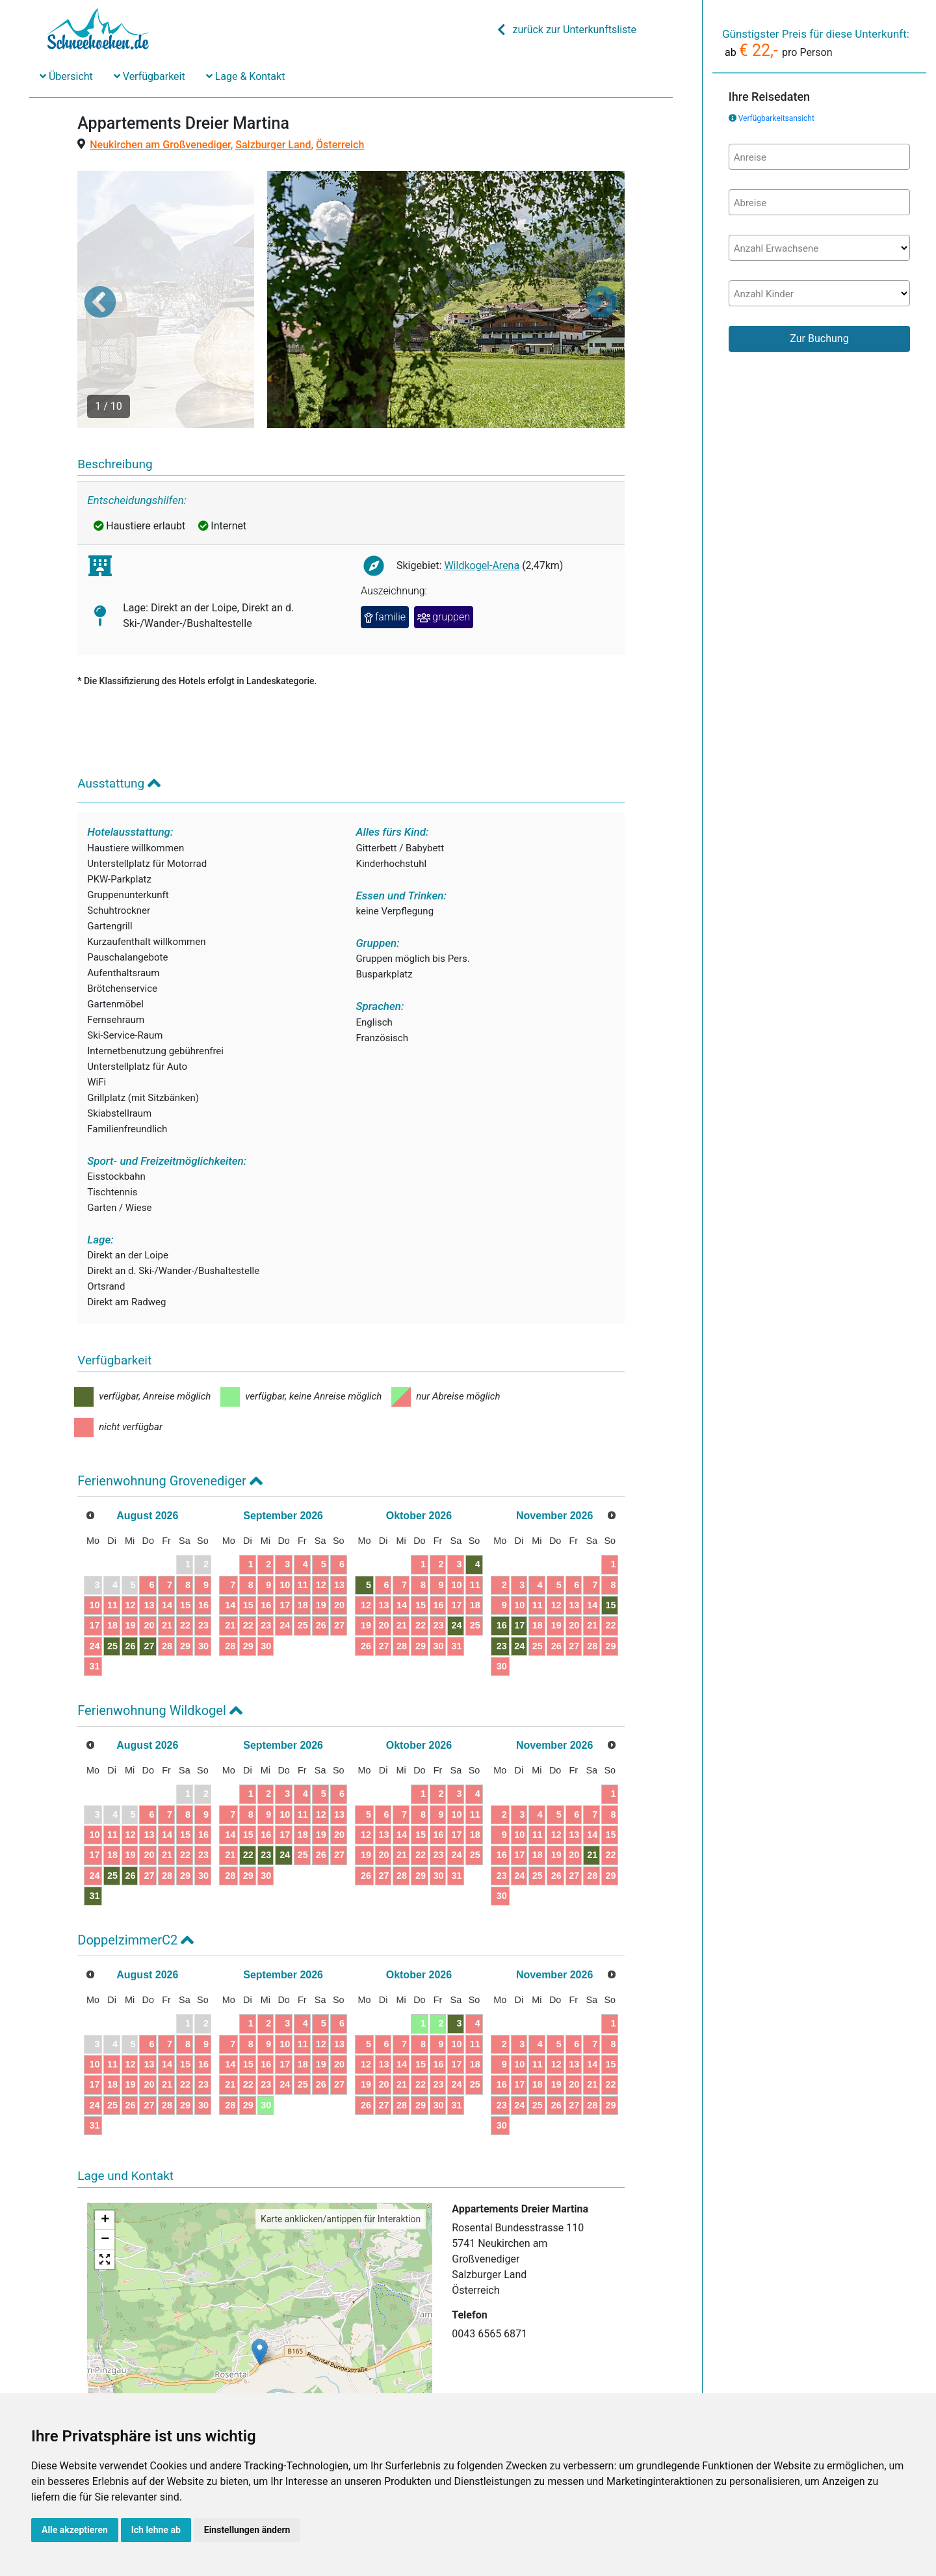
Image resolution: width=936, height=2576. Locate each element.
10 (94, 1535)
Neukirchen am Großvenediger (160, 145)
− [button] (105, 2170)
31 (94, 1596)
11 (112, 1535)
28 (167, 1576)
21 (167, 1555)
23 (203, 1555)
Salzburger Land (273, 145)
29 (185, 1576)
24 (94, 1576)
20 (149, 1555)
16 (203, 1535)
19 (130, 1555)
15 (185, 1535)
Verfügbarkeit (149, 76)
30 (203, 1576)
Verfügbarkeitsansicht (776, 118)
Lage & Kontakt (245, 76)
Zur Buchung (819, 338)
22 (185, 1555)
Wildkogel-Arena (481, 496)
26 (130, 1576)
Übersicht (66, 76)
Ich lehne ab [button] (156, 2530)
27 (149, 1576)
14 (167, 1535)
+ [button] (105, 2150)
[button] (100, 266)
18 (112, 1555)
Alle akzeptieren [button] (75, 2530)
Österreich (340, 145)
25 (112, 1576)
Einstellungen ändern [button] (247, 2530)
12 (130, 1535)
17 (94, 1555)
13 (149, 1535)
